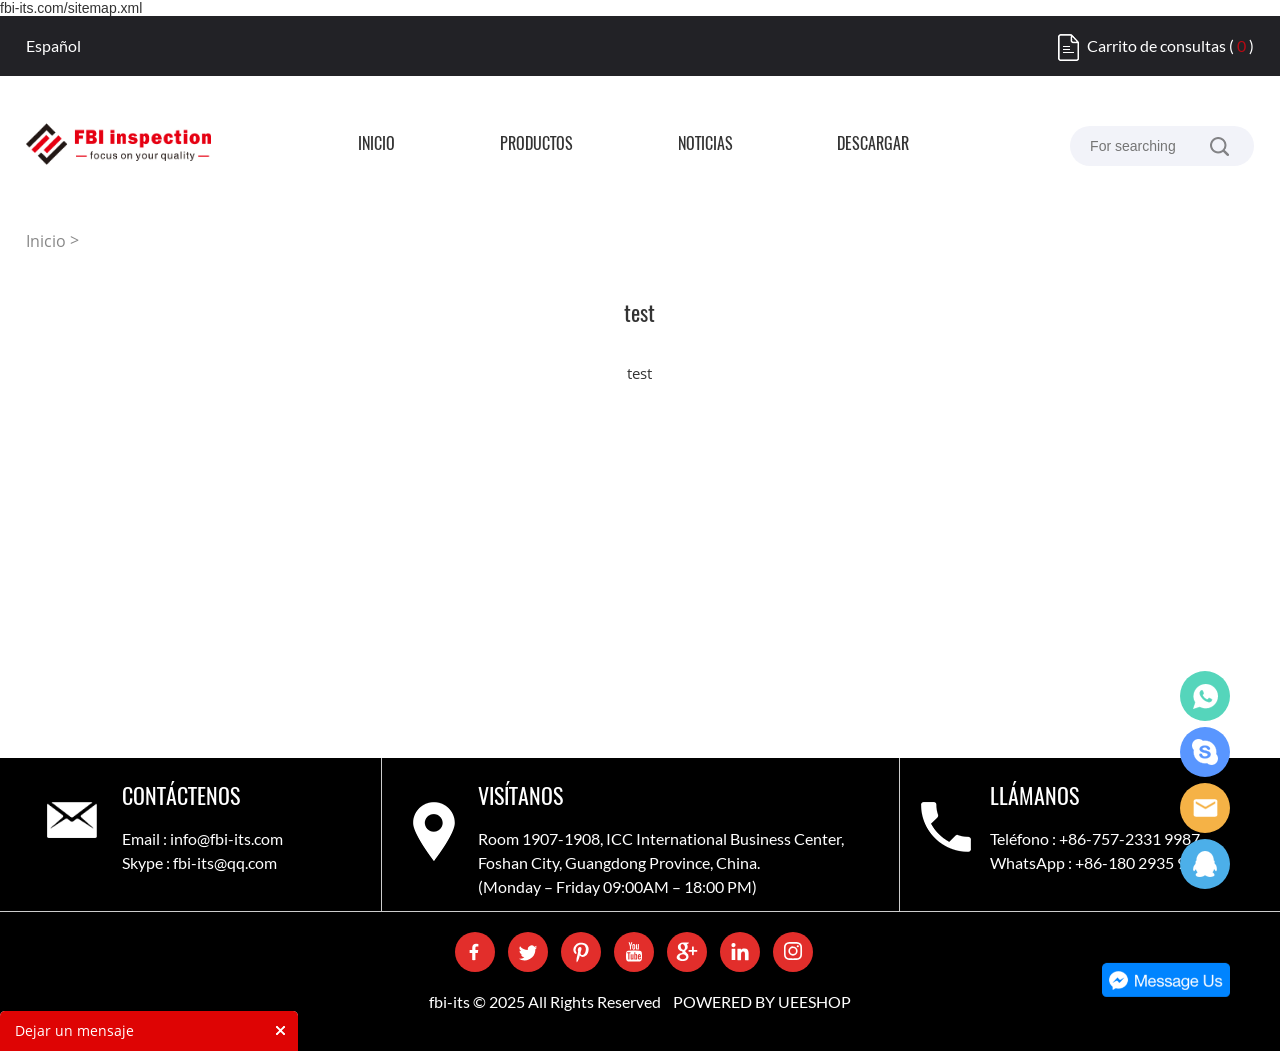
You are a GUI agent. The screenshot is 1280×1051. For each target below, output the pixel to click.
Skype (1205, 752)
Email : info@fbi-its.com (202, 838)
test (639, 373)
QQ (1205, 864)
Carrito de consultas (1156, 45)
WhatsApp (1205, 696)
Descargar (873, 145)
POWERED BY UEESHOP (762, 1001)
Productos (536, 145)
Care (1205, 808)
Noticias (705, 145)
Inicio (376, 145)
